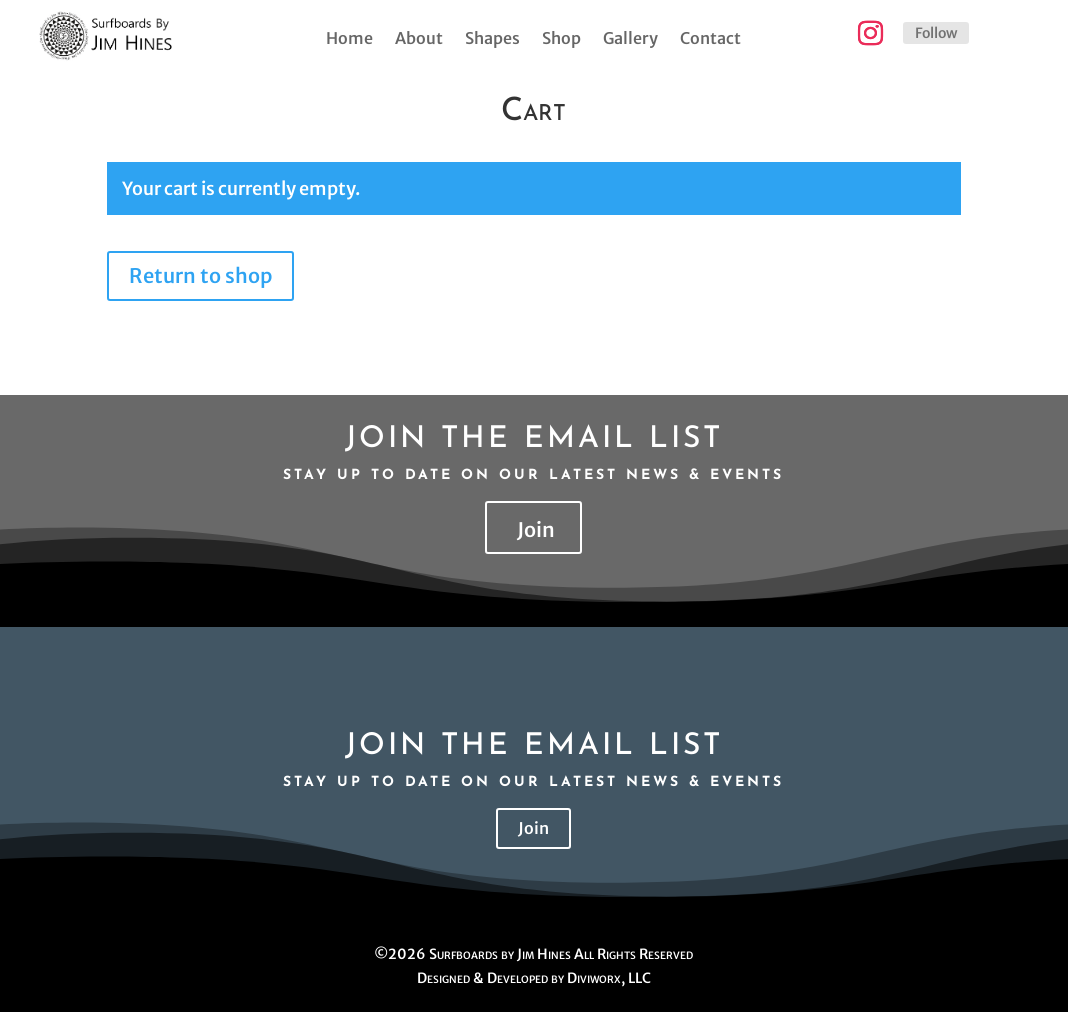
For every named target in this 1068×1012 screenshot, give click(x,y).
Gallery (630, 39)
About (419, 39)
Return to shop (200, 275)
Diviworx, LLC (609, 978)
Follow (936, 33)
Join (536, 529)
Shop (561, 39)
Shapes (492, 39)
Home (349, 39)
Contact (710, 39)
